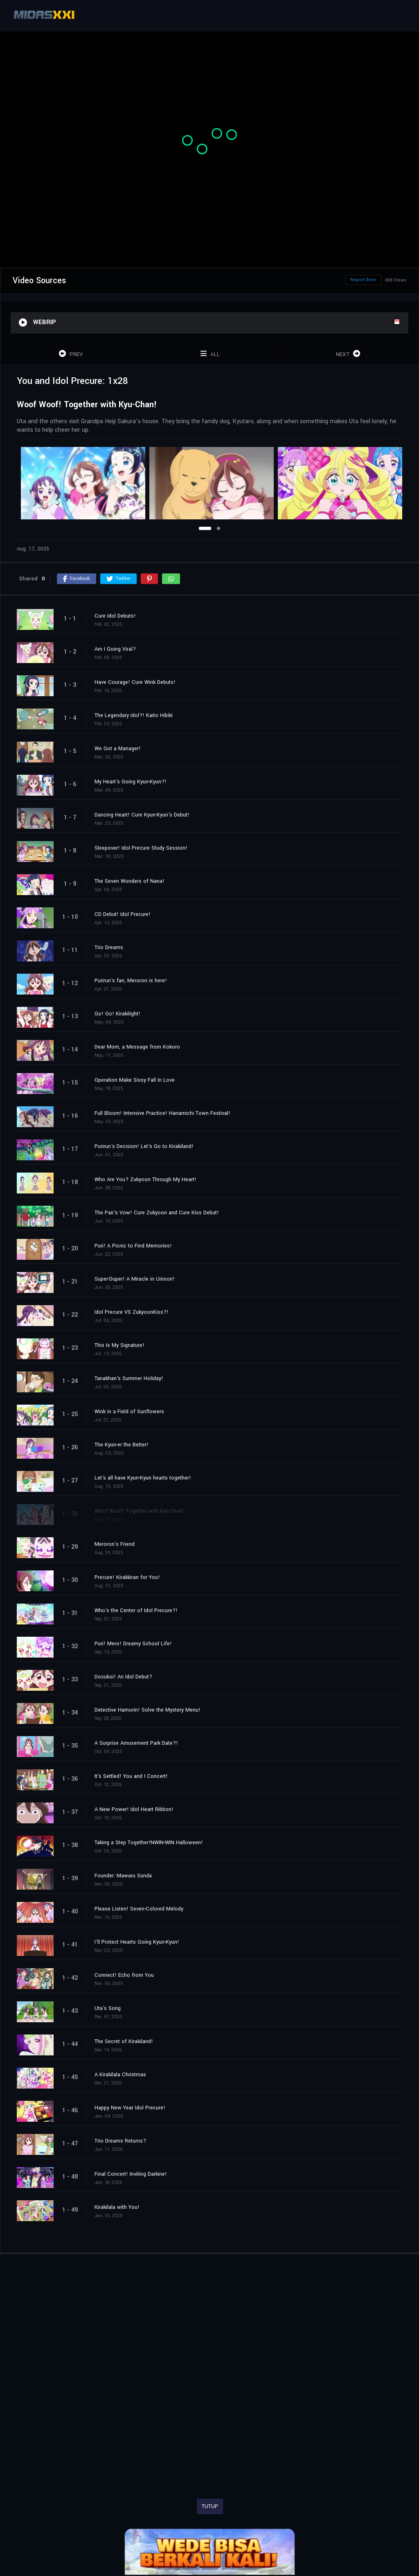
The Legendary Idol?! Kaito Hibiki (134, 715)
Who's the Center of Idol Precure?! (136, 1610)
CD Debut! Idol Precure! (123, 914)
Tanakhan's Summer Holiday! (129, 1378)
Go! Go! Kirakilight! (117, 1013)
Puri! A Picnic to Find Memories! (133, 1246)
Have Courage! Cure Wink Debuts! (135, 682)
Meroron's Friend (115, 1544)
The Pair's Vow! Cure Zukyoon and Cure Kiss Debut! (157, 1212)
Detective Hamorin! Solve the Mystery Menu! (147, 1710)
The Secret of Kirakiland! (124, 2041)
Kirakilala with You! (117, 2207)
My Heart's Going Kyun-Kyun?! (131, 781)
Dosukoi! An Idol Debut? (123, 1676)
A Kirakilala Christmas (120, 2074)
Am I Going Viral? (115, 649)
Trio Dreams (109, 947)
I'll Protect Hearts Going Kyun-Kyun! (137, 1942)
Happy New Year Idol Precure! (130, 2107)
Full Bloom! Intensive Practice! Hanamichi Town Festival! (162, 1113)
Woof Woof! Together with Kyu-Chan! (139, 1511)
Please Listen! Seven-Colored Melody (139, 1909)
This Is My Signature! (119, 1345)
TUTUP (210, 2506)
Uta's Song (108, 2008)
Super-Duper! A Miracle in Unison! (135, 1279)
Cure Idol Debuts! (115, 616)
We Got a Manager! (118, 748)
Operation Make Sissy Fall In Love (135, 1080)
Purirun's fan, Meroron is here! (131, 980)
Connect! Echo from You (124, 1975)
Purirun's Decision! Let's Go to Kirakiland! (144, 1146)
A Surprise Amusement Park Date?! (136, 1743)
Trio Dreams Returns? (120, 2141)
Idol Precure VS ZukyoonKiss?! (132, 1312)
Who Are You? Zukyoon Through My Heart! (145, 1179)
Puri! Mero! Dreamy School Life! (133, 1643)
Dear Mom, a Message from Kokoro (137, 1047)
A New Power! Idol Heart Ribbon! (134, 1809)
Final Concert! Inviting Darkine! (131, 2174)
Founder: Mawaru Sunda (123, 1875)
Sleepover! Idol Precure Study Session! (141, 848)
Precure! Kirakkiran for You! (127, 1577)
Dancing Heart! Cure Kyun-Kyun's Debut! (142, 815)
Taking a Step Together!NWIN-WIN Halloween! (149, 1842)
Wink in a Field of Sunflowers (129, 1411)
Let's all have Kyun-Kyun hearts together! (143, 1478)
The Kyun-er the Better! (122, 1444)
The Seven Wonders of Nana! (129, 881)
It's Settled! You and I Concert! (131, 1776)
